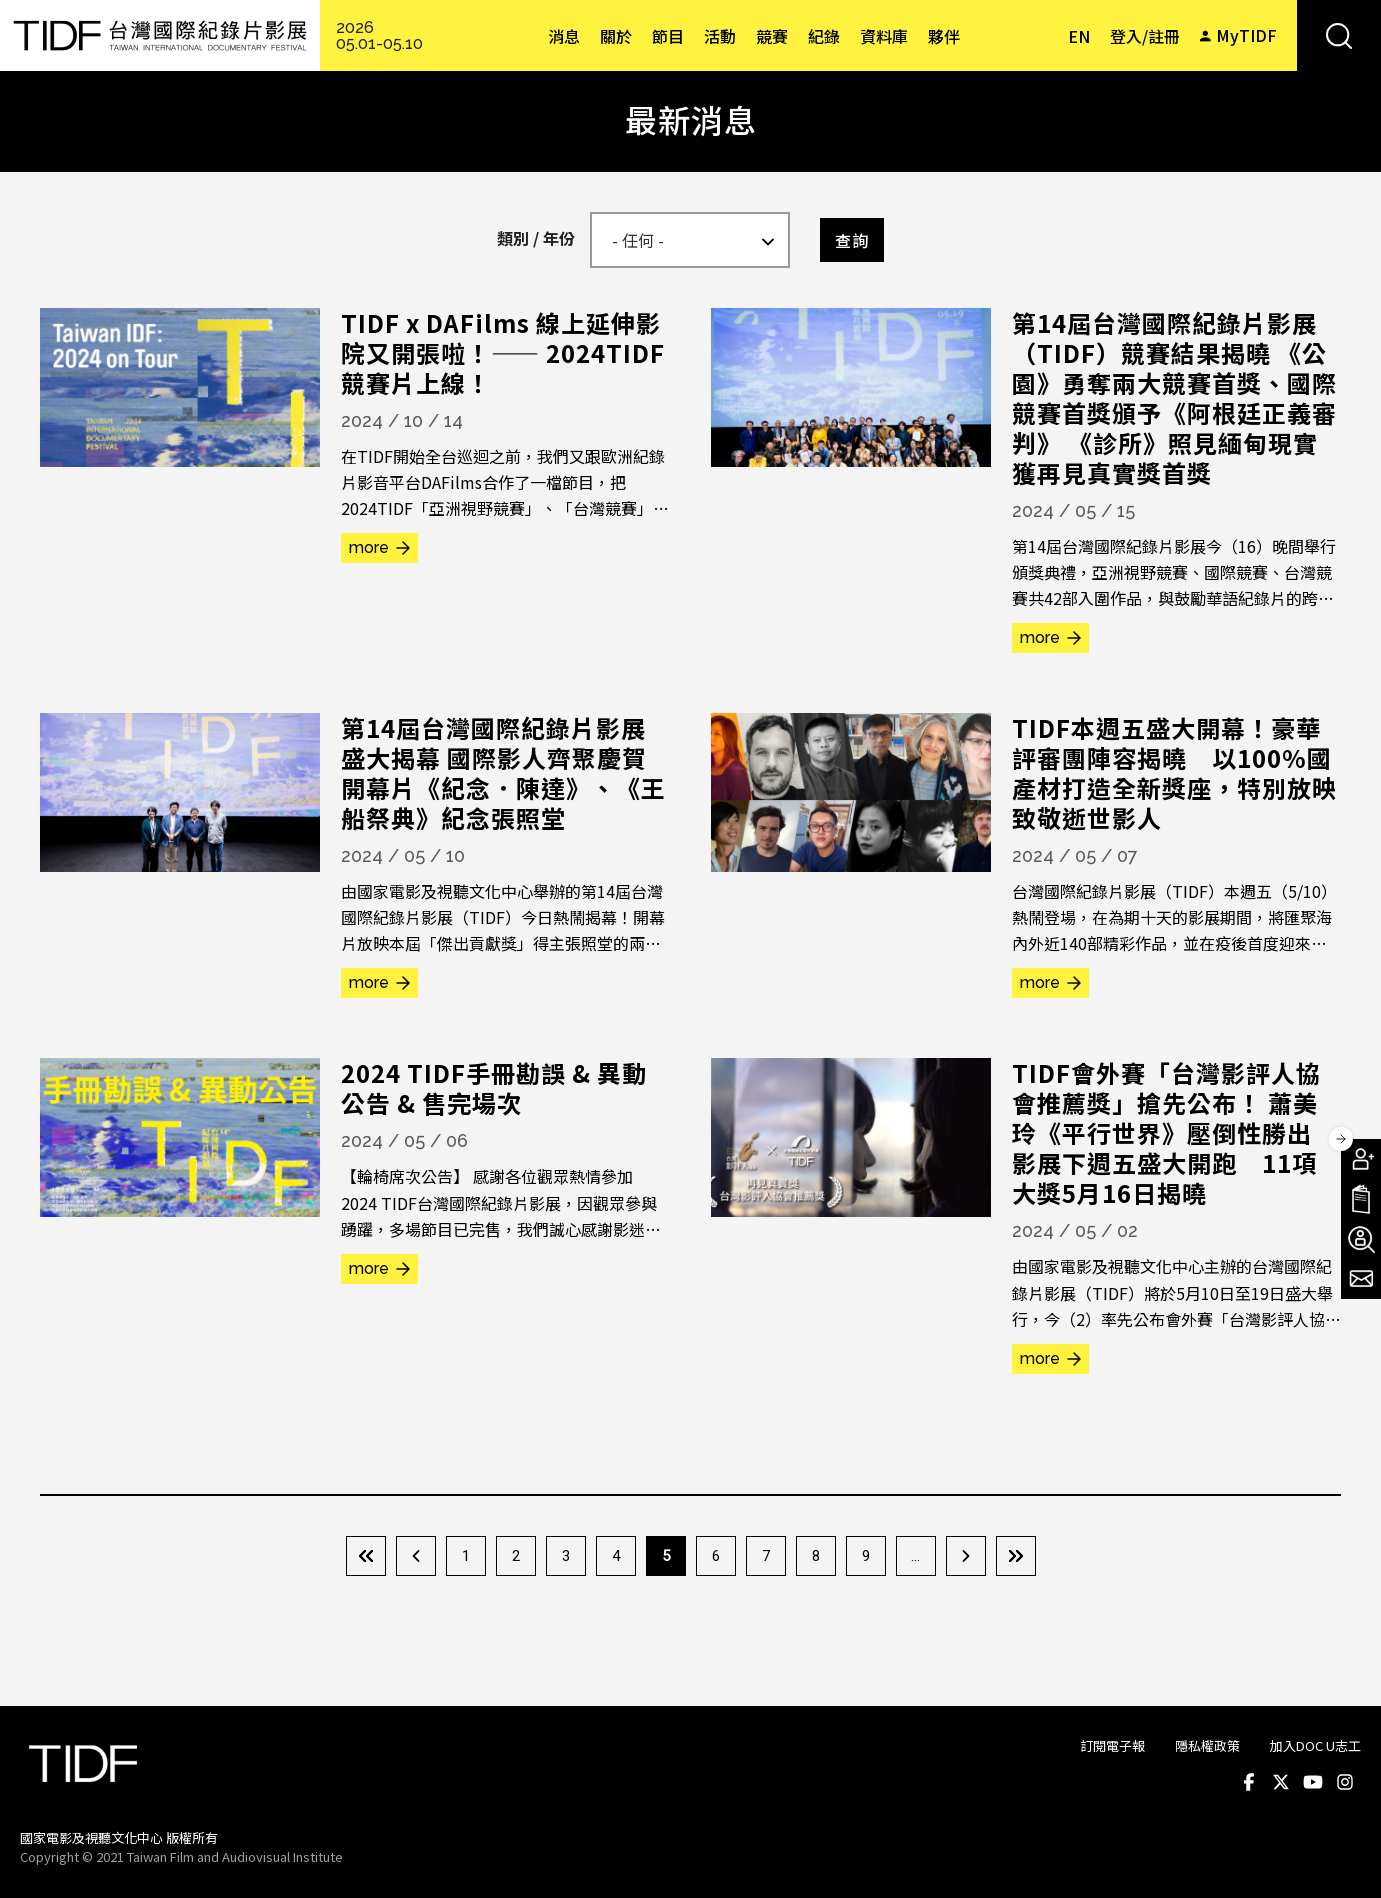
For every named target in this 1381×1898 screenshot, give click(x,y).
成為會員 (1361, 1159)
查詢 (852, 240)
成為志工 (1361, 1239)
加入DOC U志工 (1315, 1745)
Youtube (1313, 1782)
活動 (720, 36)
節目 (668, 36)
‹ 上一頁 (416, 1556)
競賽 (772, 36)
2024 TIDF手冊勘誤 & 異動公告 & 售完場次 (494, 1087)
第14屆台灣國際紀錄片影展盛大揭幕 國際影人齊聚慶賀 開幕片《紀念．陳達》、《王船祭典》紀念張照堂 (506, 772)
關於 (616, 36)
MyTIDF (1246, 35)
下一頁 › (966, 1556)
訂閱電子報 (1112, 1745)
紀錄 (824, 36)
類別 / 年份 (536, 238)
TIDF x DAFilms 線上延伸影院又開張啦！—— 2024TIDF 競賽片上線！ (503, 352)
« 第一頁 (366, 1556)
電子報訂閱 (1361, 1279)
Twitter (1281, 1782)
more (369, 547)
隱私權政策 (1207, 1745)
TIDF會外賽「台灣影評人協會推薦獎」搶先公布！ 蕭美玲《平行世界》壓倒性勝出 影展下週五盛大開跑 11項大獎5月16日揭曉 (1174, 1132)
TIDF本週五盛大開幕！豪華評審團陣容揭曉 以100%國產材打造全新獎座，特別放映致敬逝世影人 (1174, 772)
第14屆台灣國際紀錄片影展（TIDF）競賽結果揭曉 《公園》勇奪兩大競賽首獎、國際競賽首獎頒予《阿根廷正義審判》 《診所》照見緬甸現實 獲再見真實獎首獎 (1174, 397)
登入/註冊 (1145, 36)
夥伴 (944, 36)
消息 (564, 36)
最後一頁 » (1016, 1556)
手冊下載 (1361, 1199)
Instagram (1345, 1782)
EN (1079, 36)
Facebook (1249, 1782)
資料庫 (884, 36)
